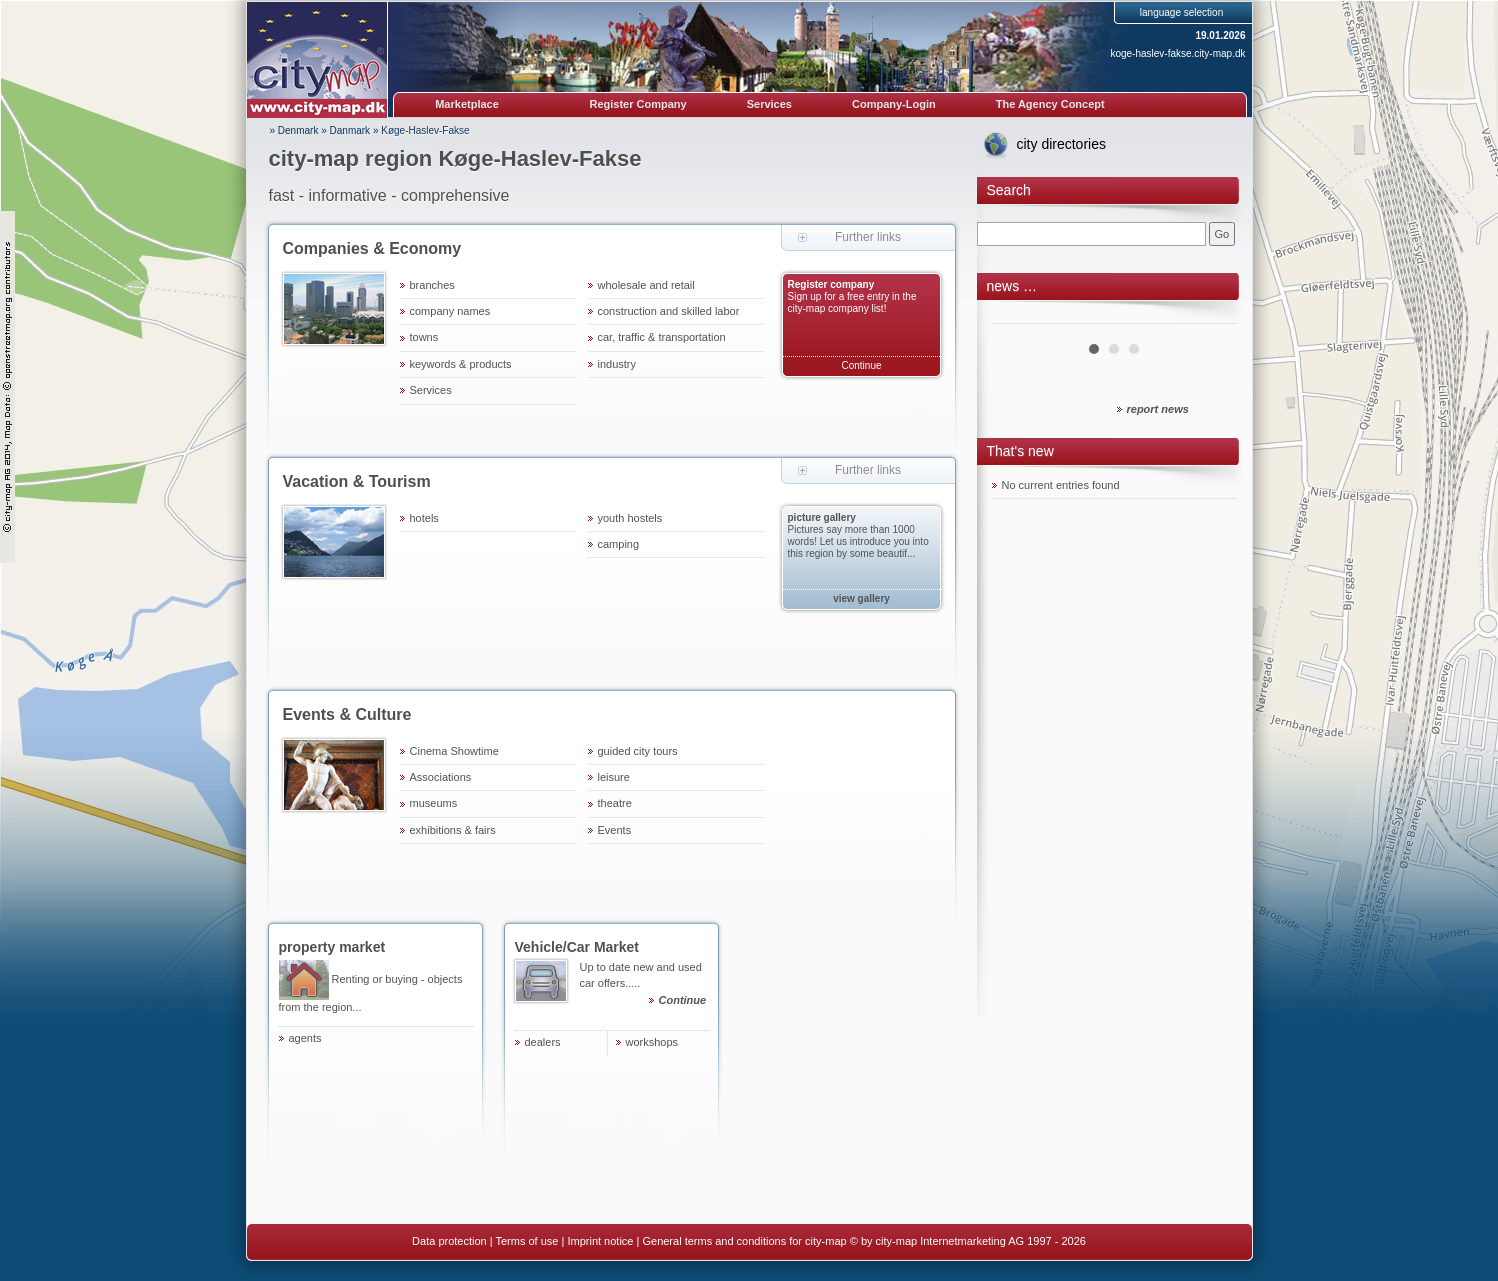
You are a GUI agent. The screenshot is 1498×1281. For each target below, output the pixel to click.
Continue (861, 365)
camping (619, 544)
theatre (615, 803)
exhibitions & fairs (453, 830)
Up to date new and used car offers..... (644, 986)
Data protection (449, 1241)
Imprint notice (600, 1241)
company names (450, 311)
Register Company (638, 104)
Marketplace (467, 104)
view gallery (861, 598)
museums (434, 803)
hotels (424, 518)
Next (1211, 316)
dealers (543, 1042)
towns (424, 337)
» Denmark (294, 130)
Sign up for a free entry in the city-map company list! (852, 302)
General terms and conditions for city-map (744, 1241)
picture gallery (822, 517)
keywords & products (461, 364)
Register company (831, 284)
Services (769, 104)
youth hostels (630, 518)
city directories (1061, 144)
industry (617, 364)
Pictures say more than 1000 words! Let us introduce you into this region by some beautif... (858, 541)
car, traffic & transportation (662, 337)
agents (305, 1038)
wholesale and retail (646, 285)
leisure (614, 777)
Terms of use (526, 1241)
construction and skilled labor (669, 311)
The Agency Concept (1050, 104)
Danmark (350, 130)
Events (615, 830)
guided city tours (638, 751)
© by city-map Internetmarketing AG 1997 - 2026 (968, 1241)
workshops (652, 1042)
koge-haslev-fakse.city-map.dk (1177, 53)
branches (432, 285)
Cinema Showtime (454, 751)
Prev (1018, 316)
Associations (441, 777)
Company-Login (894, 104)
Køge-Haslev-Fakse (425, 130)
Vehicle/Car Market (577, 947)
